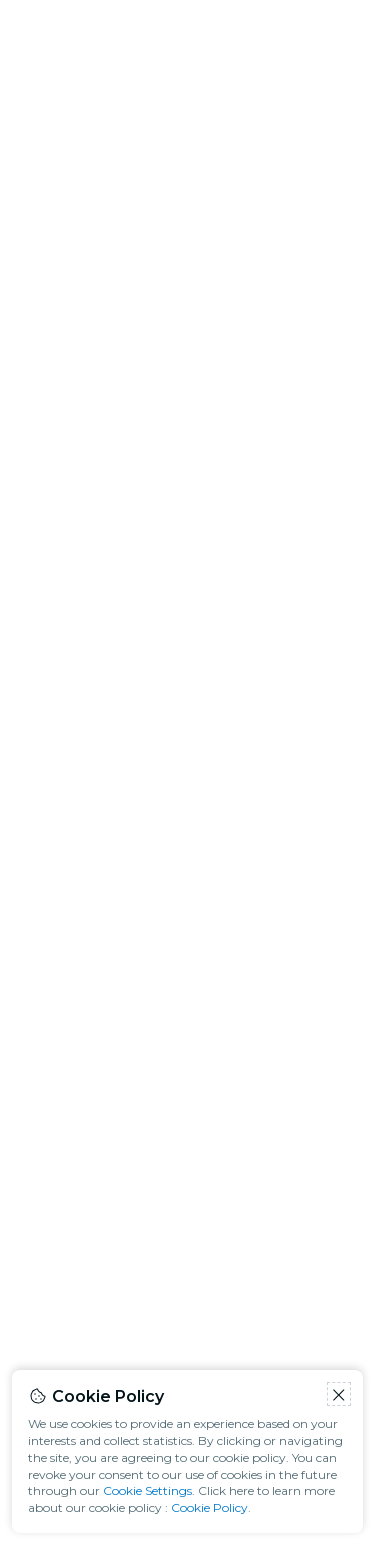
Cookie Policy (209, 1507)
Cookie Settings (147, 1490)
